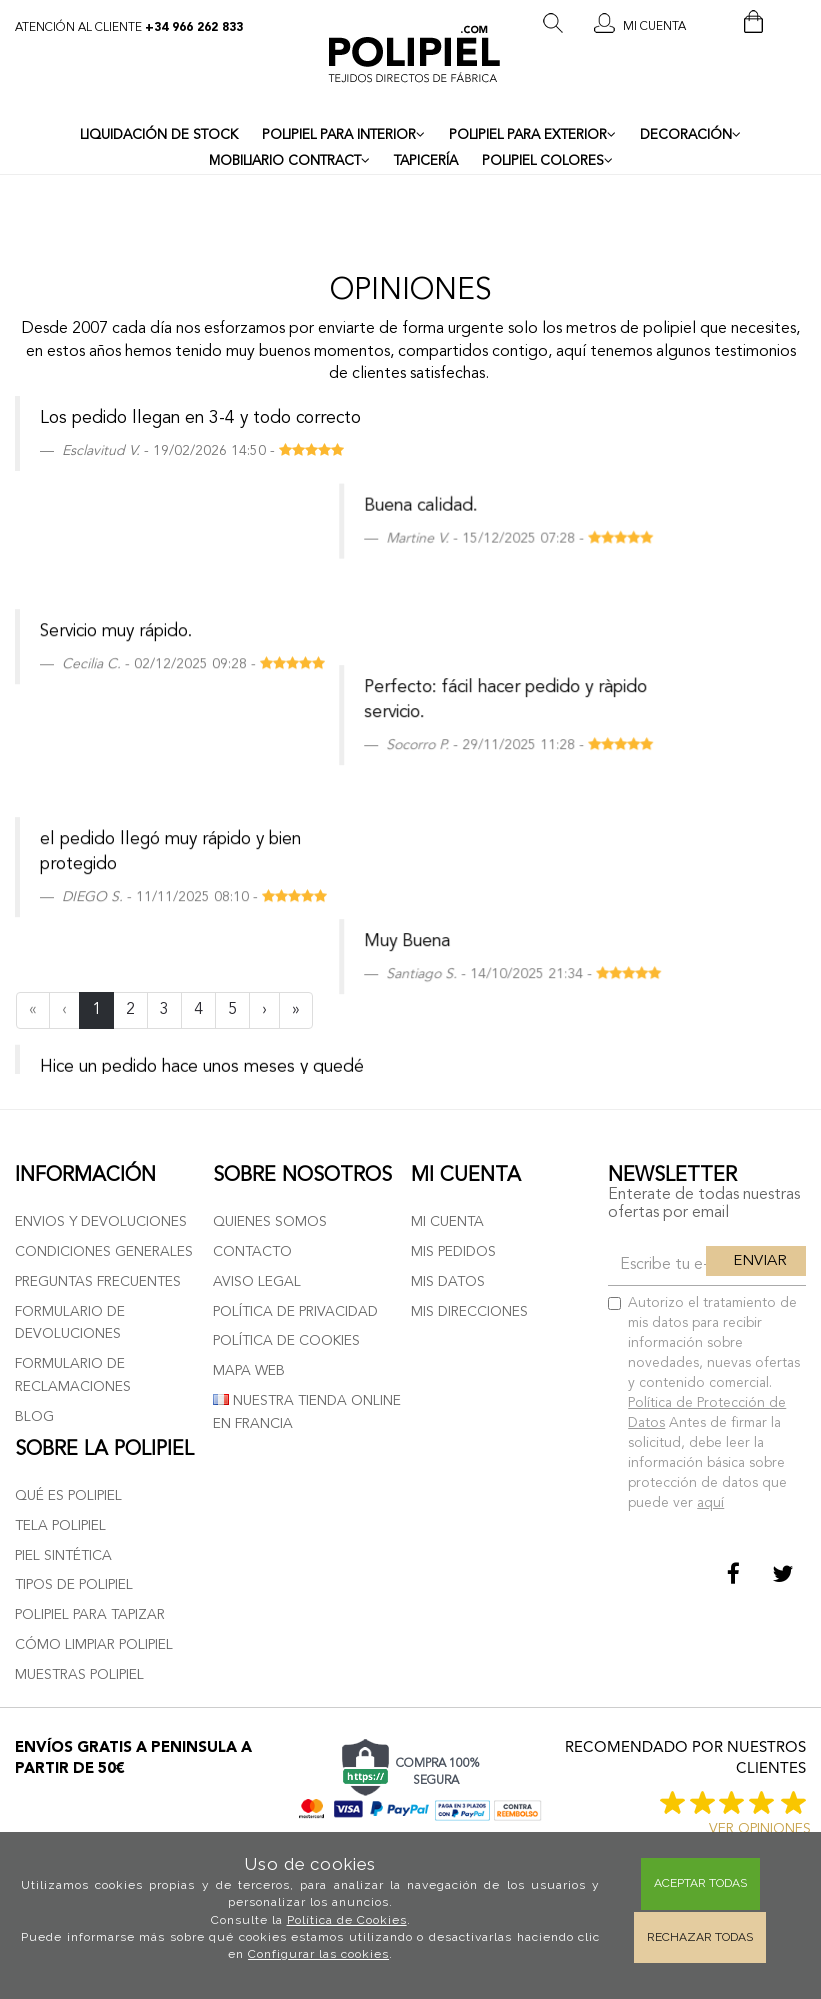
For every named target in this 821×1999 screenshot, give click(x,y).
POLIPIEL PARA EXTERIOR (532, 135)
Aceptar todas (700, 1883)
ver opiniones (760, 1829)
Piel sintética (63, 1556)
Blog (34, 1417)
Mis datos (448, 1282)
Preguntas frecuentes (98, 1282)
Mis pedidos (453, 1252)
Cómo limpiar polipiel (94, 1645)
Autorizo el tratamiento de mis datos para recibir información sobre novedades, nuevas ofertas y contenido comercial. (704, 1403)
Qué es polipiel (68, 1496)
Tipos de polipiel (74, 1585)
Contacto (252, 1252)
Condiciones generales (104, 1252)
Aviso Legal (257, 1282)
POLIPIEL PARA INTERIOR (343, 135)
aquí (710, 1503)
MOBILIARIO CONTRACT (289, 161)
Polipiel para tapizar (90, 1615)
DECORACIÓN (690, 135)
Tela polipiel (60, 1526)
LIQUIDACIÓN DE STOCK (159, 135)
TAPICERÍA (426, 161)
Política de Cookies (347, 1920)
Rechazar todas (700, 1937)
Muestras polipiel (79, 1675)
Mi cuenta (447, 1222)
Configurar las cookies (318, 1954)
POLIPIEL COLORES (547, 161)
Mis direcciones (469, 1312)
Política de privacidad (295, 1312)
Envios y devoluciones (101, 1222)
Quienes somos (270, 1222)
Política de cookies (286, 1341)
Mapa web (249, 1371)
